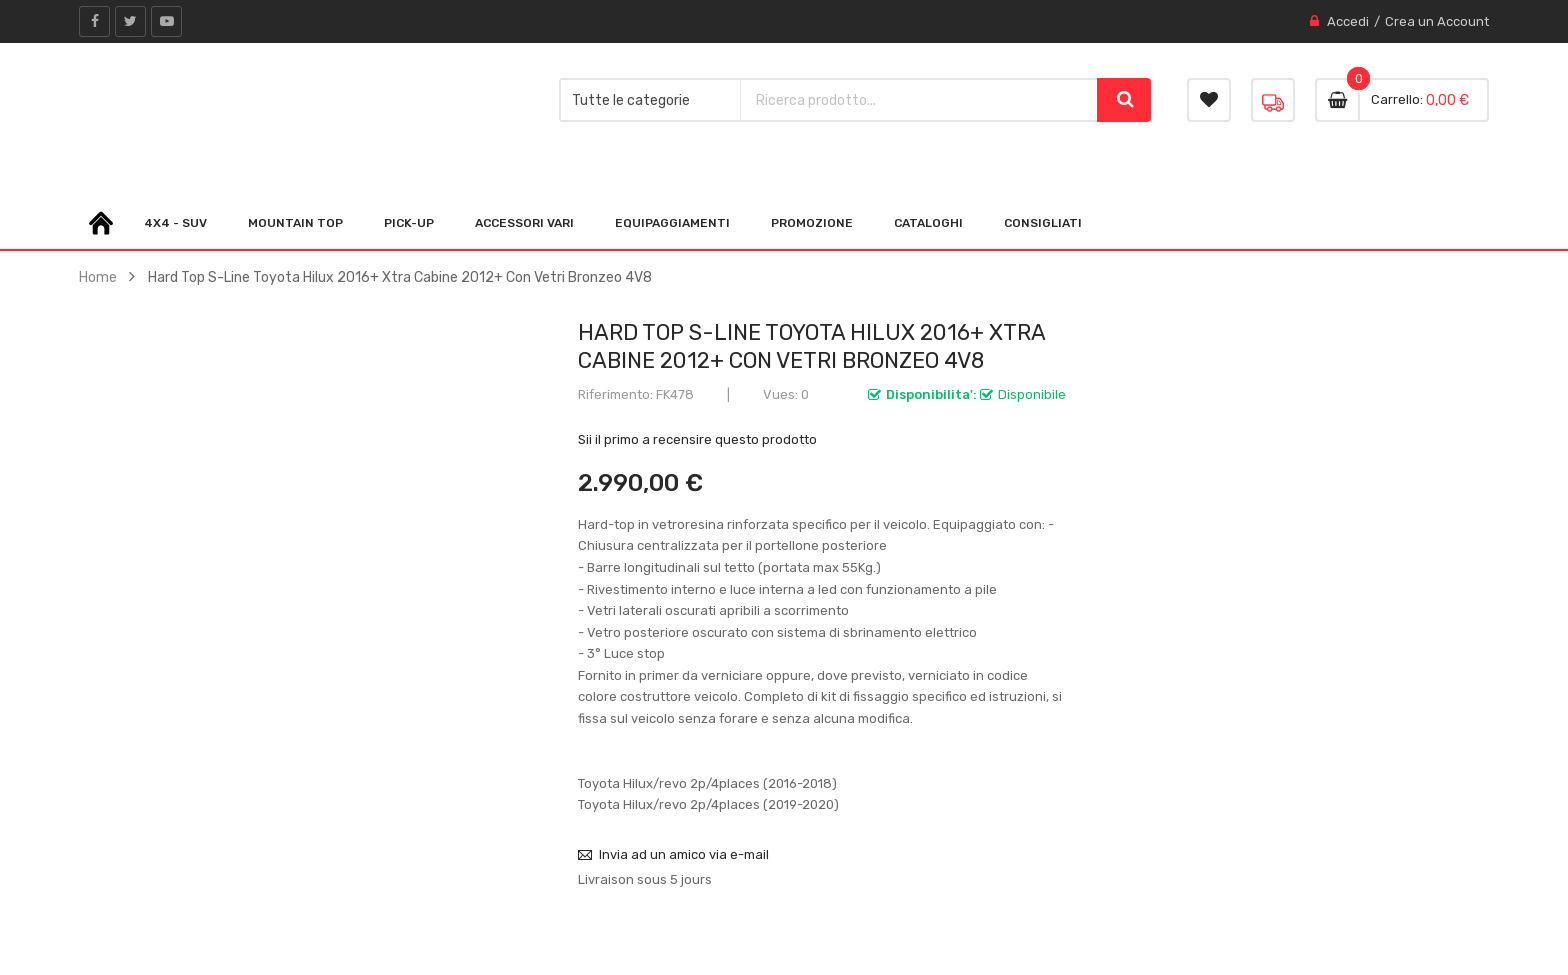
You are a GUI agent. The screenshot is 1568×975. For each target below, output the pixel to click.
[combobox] (919, 100)
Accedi (1348, 21)
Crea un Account (1437, 21)
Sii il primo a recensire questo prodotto (697, 439)
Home (98, 277)
